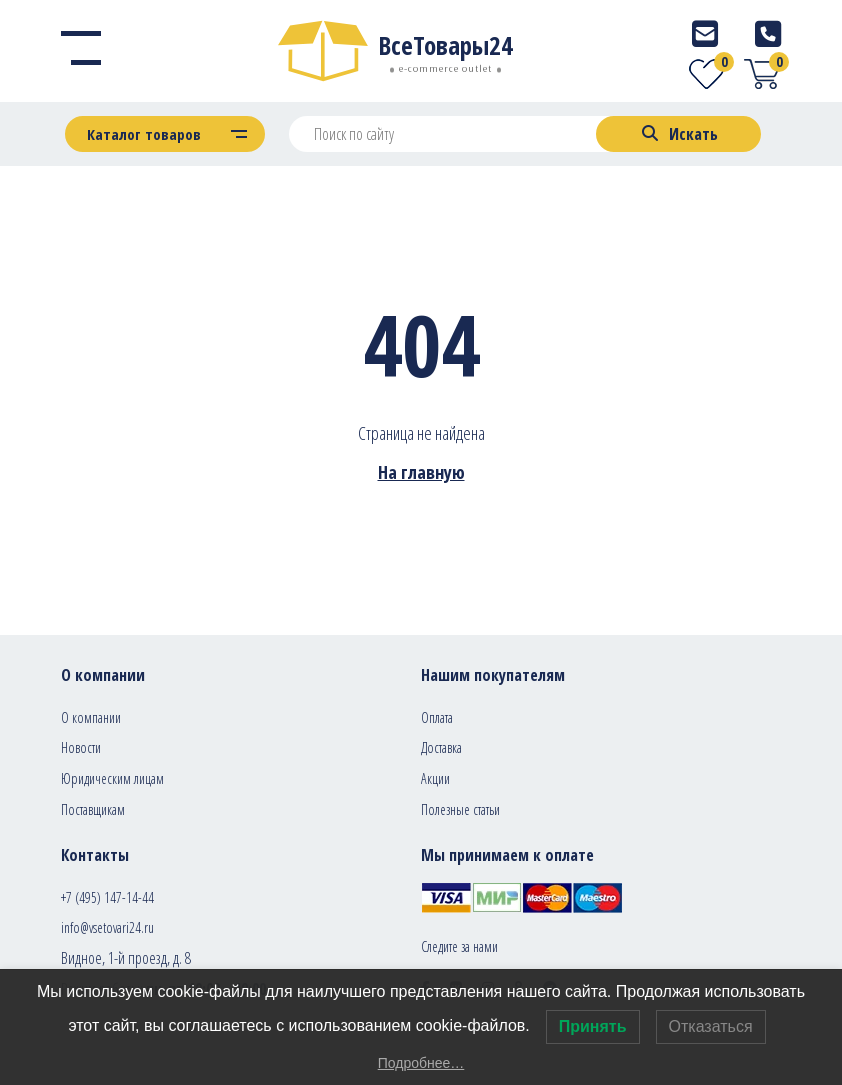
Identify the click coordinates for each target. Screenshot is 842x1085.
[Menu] (81, 51)
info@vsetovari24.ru (107, 927)
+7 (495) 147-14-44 (107, 897)
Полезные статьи (460, 809)
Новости (81, 747)
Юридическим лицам (112, 778)
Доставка (441, 747)
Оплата (437, 717)
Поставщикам (93, 809)
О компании (91, 717)
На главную (421, 472)
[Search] (678, 134)
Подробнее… (421, 1063)
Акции (435, 778)
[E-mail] (705, 33)
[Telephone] (768, 33)
